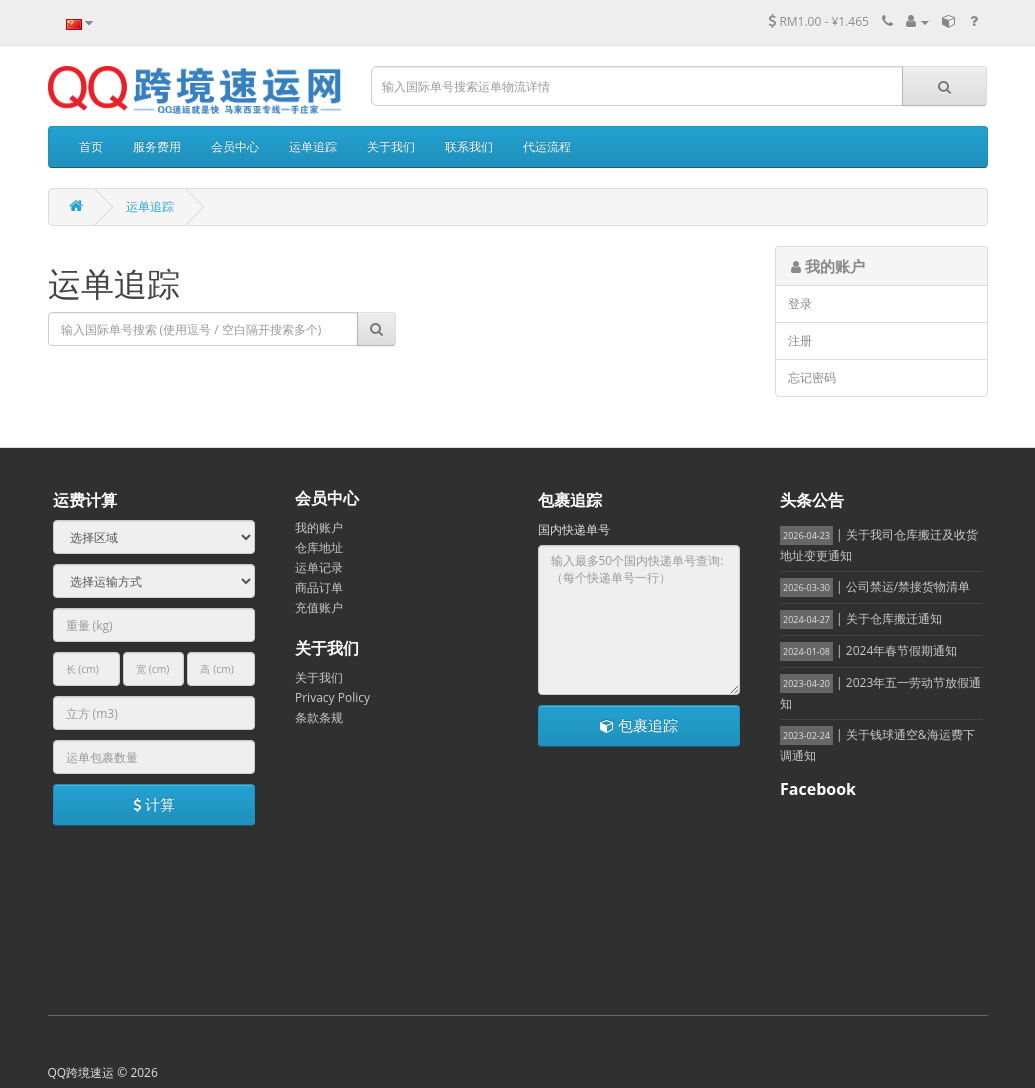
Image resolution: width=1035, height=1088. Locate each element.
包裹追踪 (639, 725)
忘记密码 (812, 377)
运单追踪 (150, 206)
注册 (800, 340)
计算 (154, 804)
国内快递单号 (574, 529)
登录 (800, 303)
